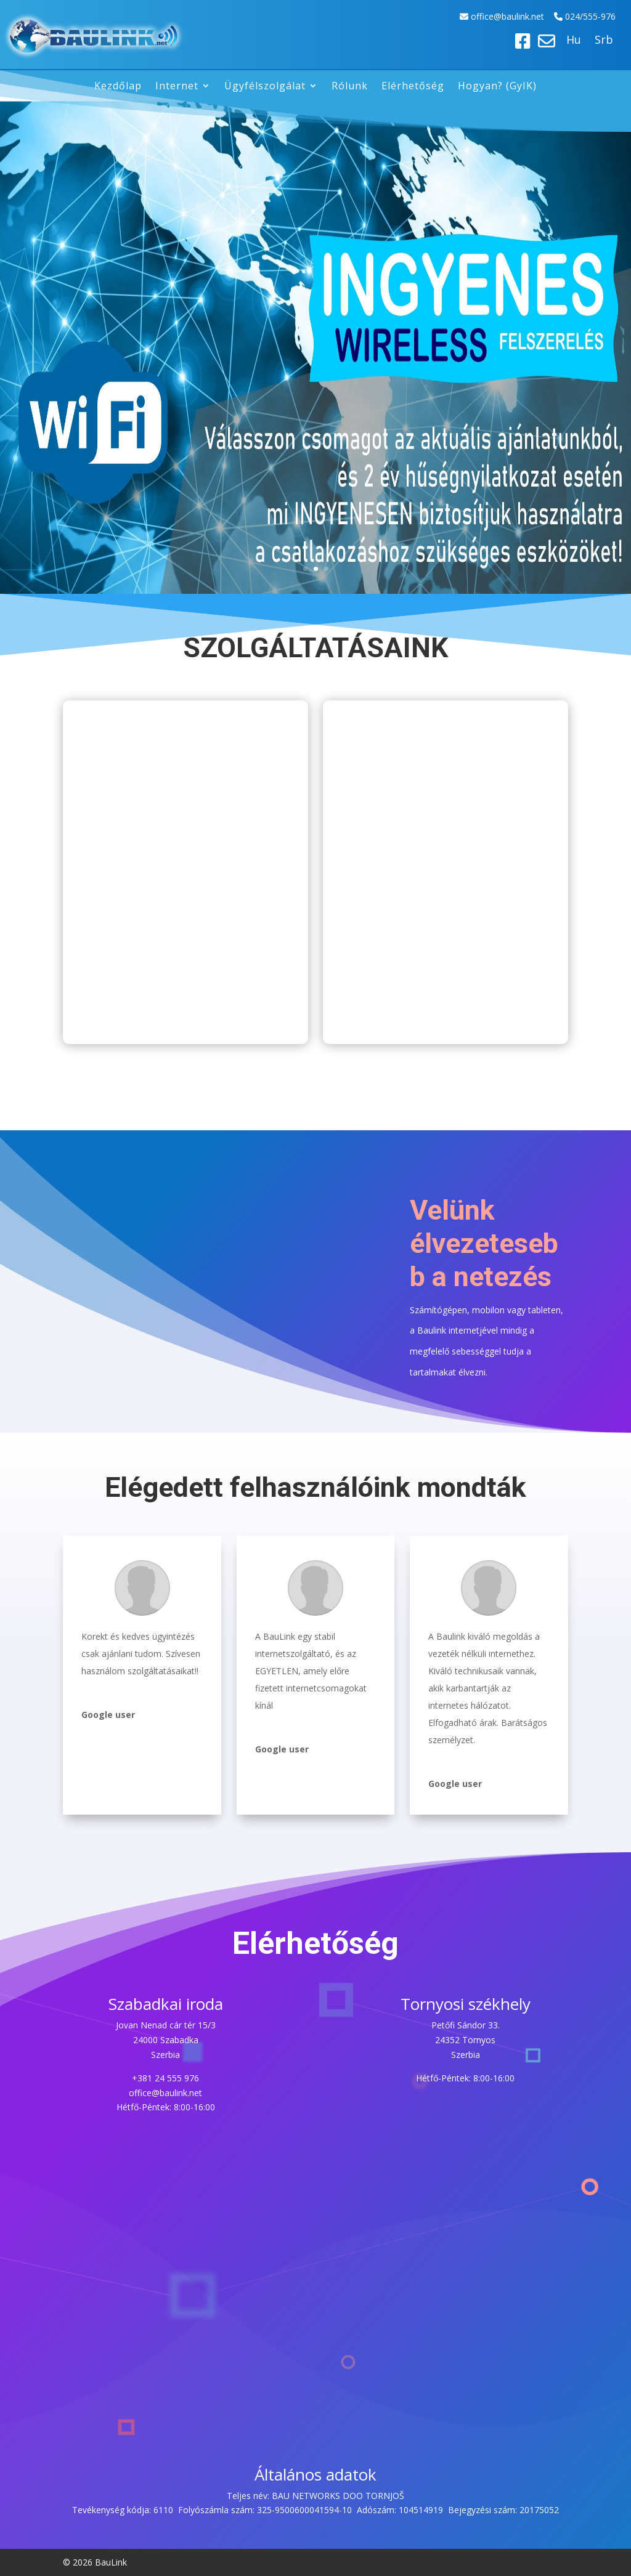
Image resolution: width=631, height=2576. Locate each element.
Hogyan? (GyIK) (497, 86)
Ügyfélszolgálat (265, 86)
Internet (176, 86)
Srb (604, 41)
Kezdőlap (118, 86)
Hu (573, 41)
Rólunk (350, 86)
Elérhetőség (412, 86)
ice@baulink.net (514, 16)
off (477, 16)
